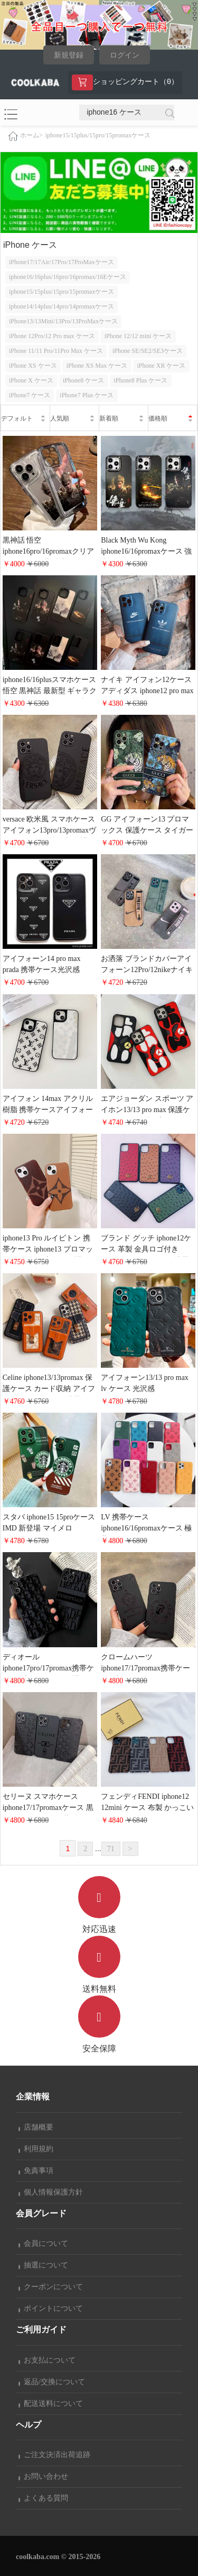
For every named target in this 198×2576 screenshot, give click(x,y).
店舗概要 (35, 2127)
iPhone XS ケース (33, 365)
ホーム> (31, 135)
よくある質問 (43, 2498)
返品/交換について (51, 2382)
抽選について (43, 2265)
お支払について (47, 2360)
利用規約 (35, 2149)
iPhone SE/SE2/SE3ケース (147, 350)
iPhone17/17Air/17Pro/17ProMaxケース (61, 262)
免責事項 (35, 2170)
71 (111, 1849)
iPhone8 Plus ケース (140, 380)
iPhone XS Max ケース (97, 365)
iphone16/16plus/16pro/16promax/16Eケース (67, 277)
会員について (43, 2243)
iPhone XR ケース (161, 365)
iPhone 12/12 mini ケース (138, 336)
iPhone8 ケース (83, 380)
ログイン (124, 55)
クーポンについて (50, 2287)
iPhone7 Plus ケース (87, 395)
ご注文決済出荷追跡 (54, 2455)
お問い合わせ (43, 2476)
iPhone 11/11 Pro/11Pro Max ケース (56, 350)
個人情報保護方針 (50, 2192)
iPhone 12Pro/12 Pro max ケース (52, 336)
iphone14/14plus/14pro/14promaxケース (61, 306)
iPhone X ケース (31, 380)
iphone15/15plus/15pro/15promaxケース (97, 135)
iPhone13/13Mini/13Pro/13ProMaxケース (63, 321)
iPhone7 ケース (29, 395)
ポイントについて (50, 2308)
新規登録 (68, 55)
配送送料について (50, 2403)
